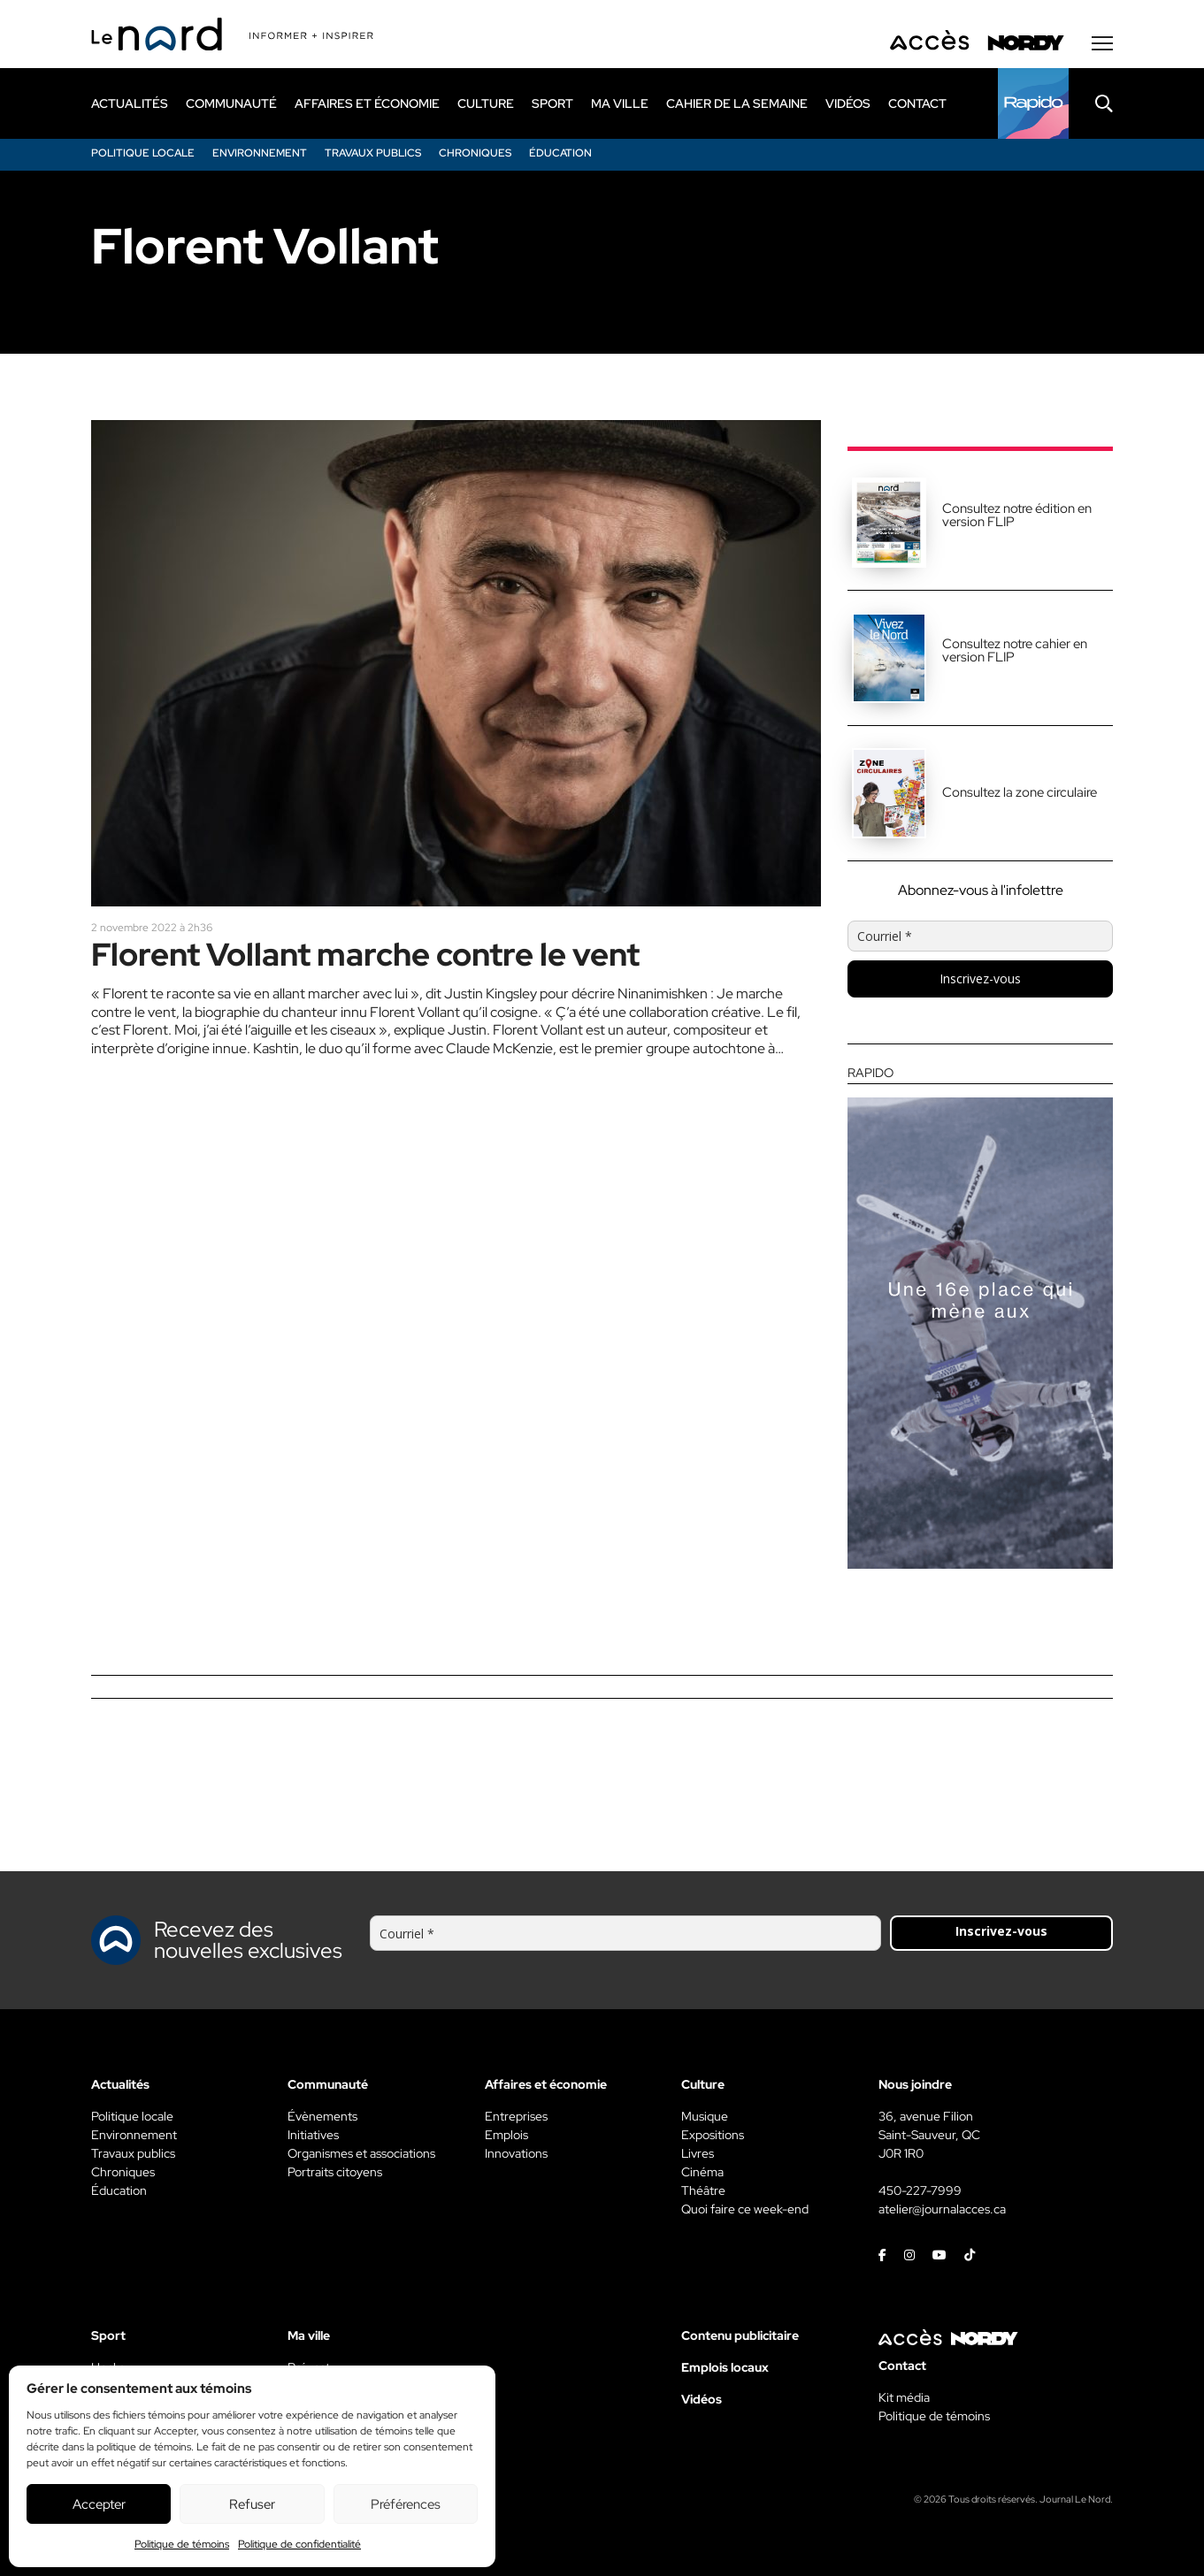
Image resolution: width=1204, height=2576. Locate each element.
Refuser (252, 2504)
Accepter (99, 2504)
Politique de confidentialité (299, 2544)
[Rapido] (1033, 103)
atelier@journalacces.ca (942, 2209)
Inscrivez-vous (980, 978)
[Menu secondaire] (1102, 43)
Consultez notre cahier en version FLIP (1014, 650)
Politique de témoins (181, 2544)
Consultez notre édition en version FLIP (1017, 515)
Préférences (406, 2504)
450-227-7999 (920, 2190)
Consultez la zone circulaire (1019, 792)
